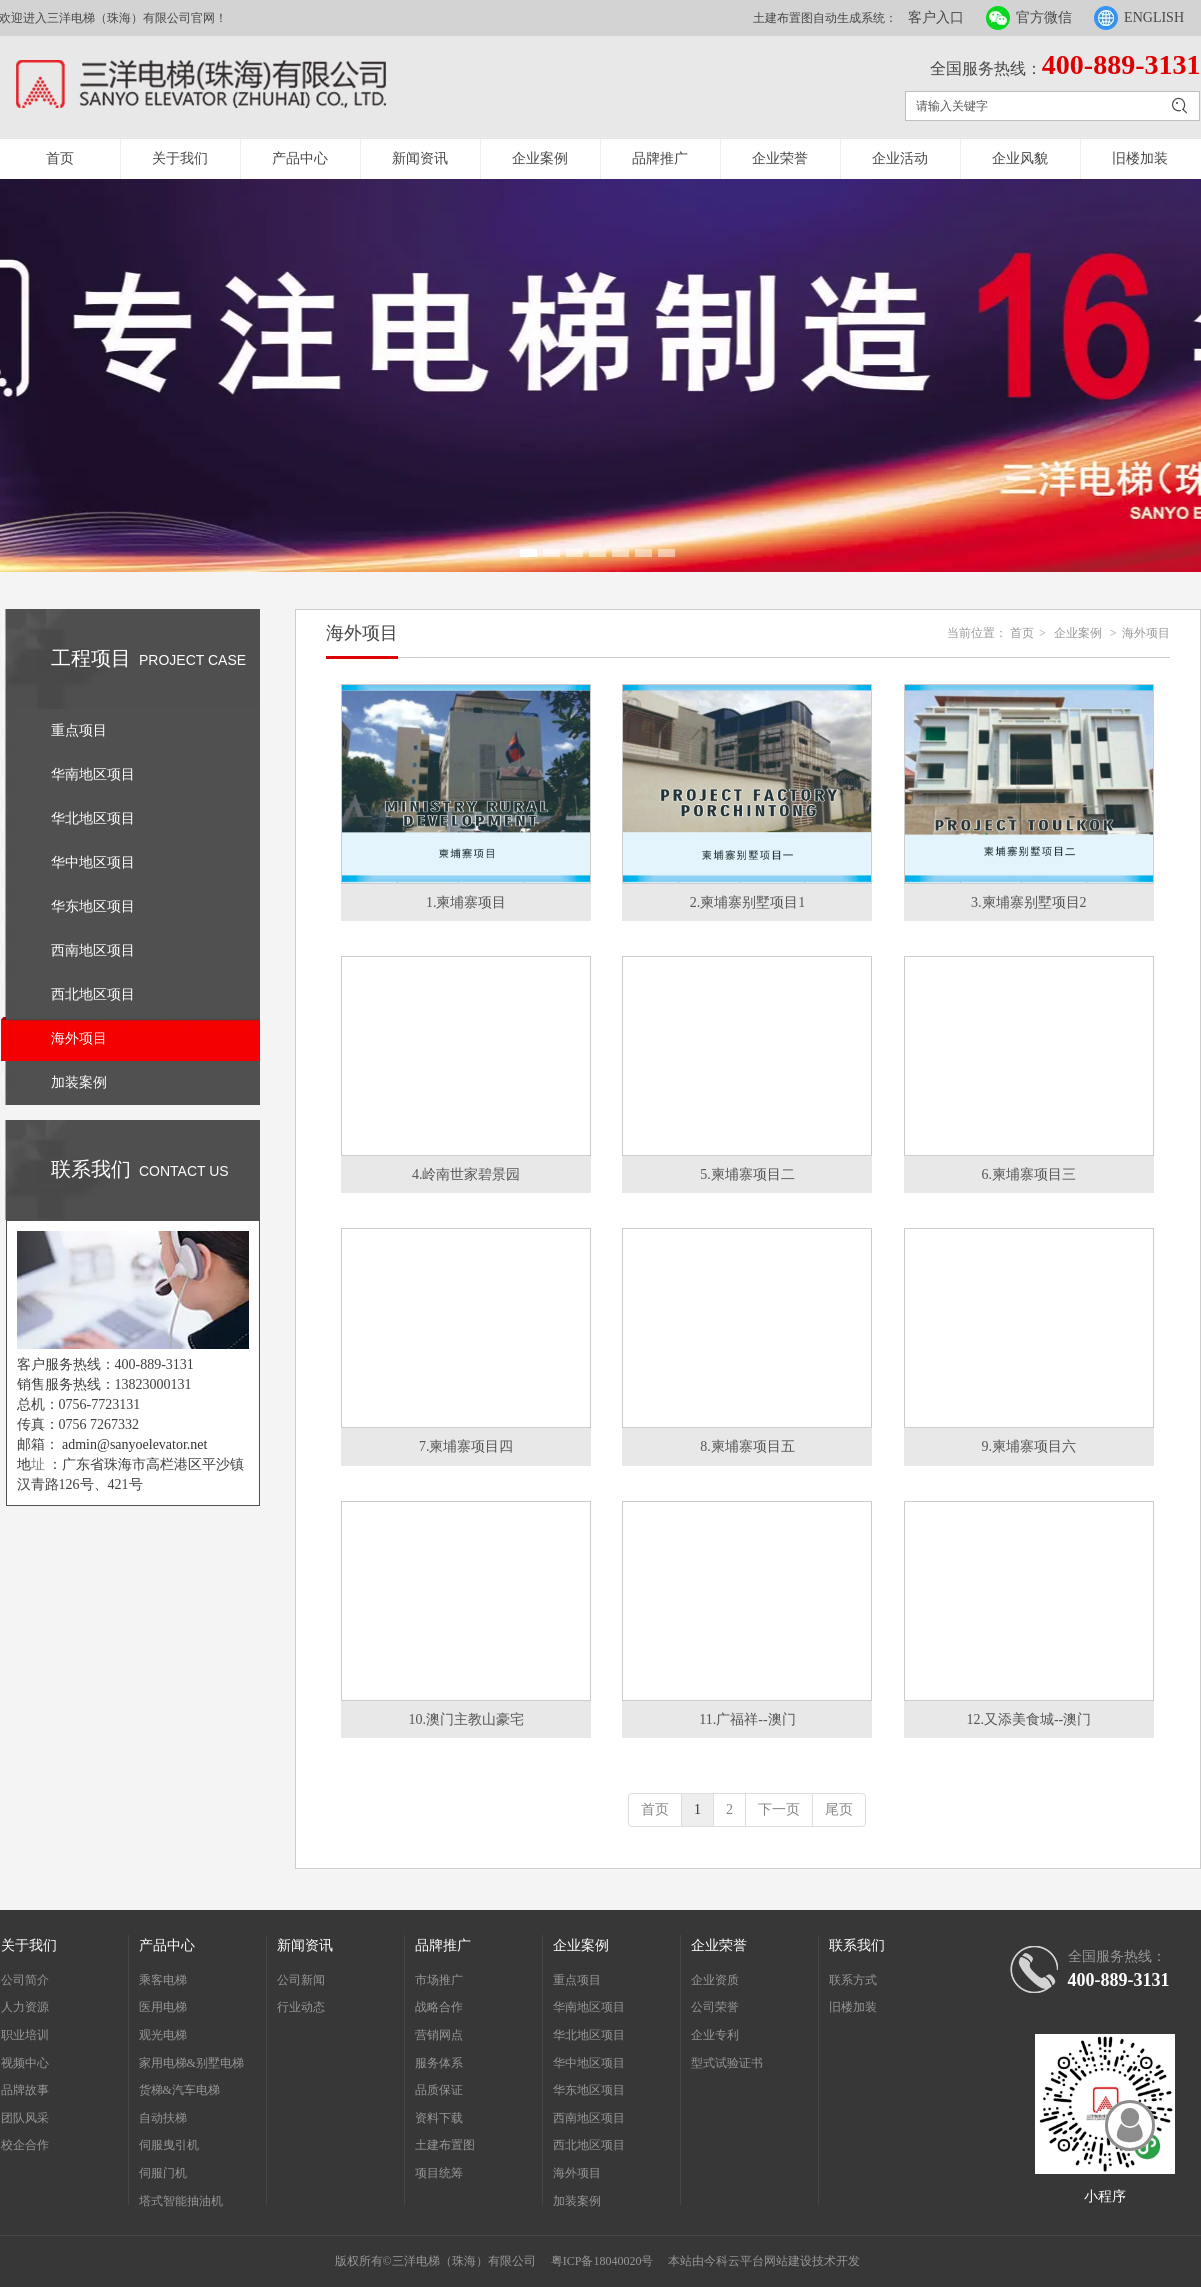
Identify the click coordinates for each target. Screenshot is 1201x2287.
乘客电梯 (163, 1980)
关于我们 (180, 158)
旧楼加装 (1140, 158)
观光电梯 (163, 2035)
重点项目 (577, 1980)
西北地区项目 (589, 2145)
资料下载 (439, 2118)
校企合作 (25, 2145)
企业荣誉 (780, 158)
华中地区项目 (589, 2063)
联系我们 (857, 1945)
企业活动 (900, 158)
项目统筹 (439, 2173)
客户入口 (936, 17)
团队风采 (25, 2118)
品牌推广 (660, 158)
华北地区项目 (589, 2035)
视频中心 (25, 2063)
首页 (60, 158)
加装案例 (577, 2201)
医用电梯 (163, 2007)
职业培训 (25, 2035)
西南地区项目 (589, 2118)
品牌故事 (25, 2090)
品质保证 (439, 2090)
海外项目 (1146, 633)
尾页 (839, 1809)
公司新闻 (301, 1980)
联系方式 (853, 1980)
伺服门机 (163, 2173)
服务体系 (439, 2063)
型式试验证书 (727, 2063)
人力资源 (25, 2007)
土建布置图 (445, 2145)
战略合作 (439, 2007)
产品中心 (300, 158)
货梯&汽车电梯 (179, 2090)
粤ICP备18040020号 (602, 2261)
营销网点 (439, 2035)
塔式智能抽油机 (181, 2201)
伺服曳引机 (169, 2145)
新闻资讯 (420, 158)
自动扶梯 (163, 2118)
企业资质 (715, 1980)
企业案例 (540, 158)
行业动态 (301, 2007)
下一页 (779, 1809)
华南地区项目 (589, 2007)
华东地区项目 (589, 2090)
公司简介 (25, 1980)
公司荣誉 (715, 2007)
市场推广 (439, 1980)
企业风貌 (1020, 158)
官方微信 (1044, 17)
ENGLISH (1154, 17)
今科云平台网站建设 (758, 2261)
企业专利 (715, 2035)
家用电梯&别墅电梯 (191, 2063)
